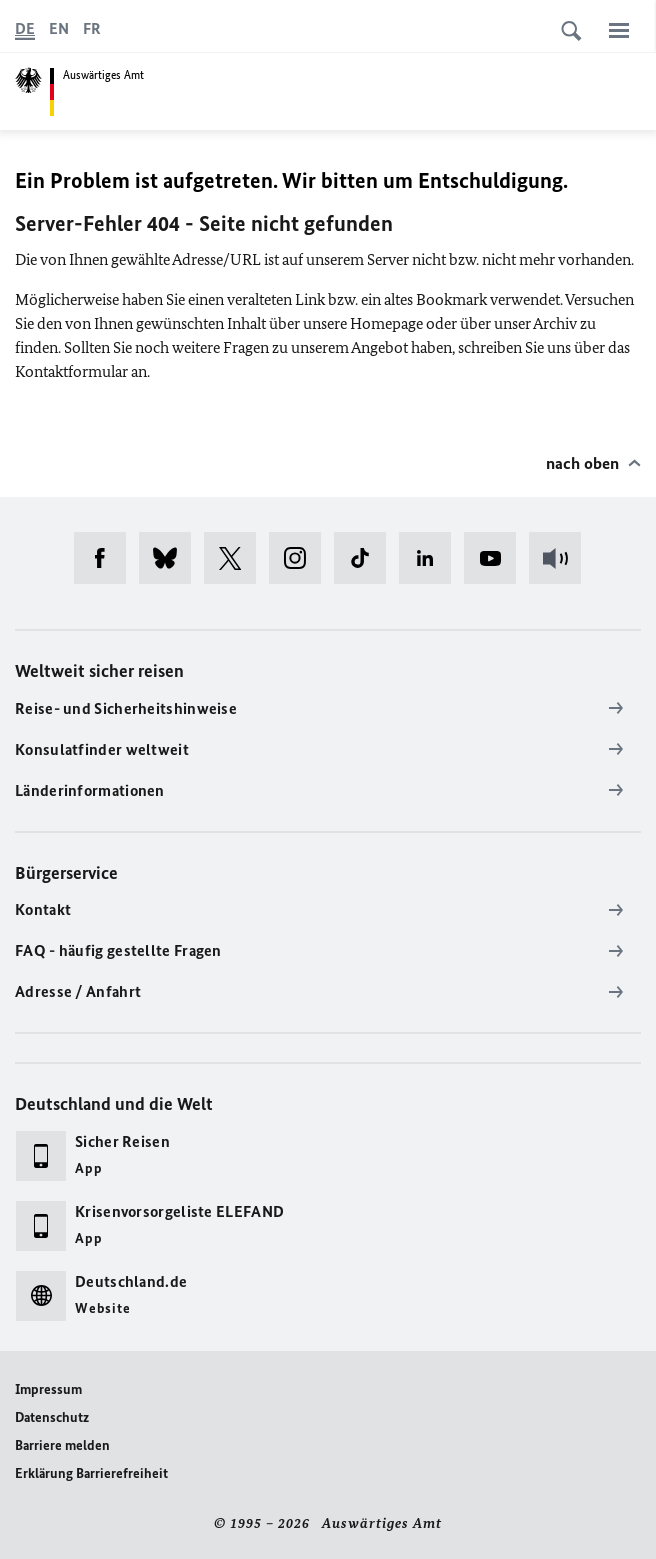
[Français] (92, 29)
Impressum (48, 1389)
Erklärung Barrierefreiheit (91, 1473)
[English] (59, 29)
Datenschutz (52, 1417)
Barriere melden (62, 1445)
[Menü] (619, 30)
